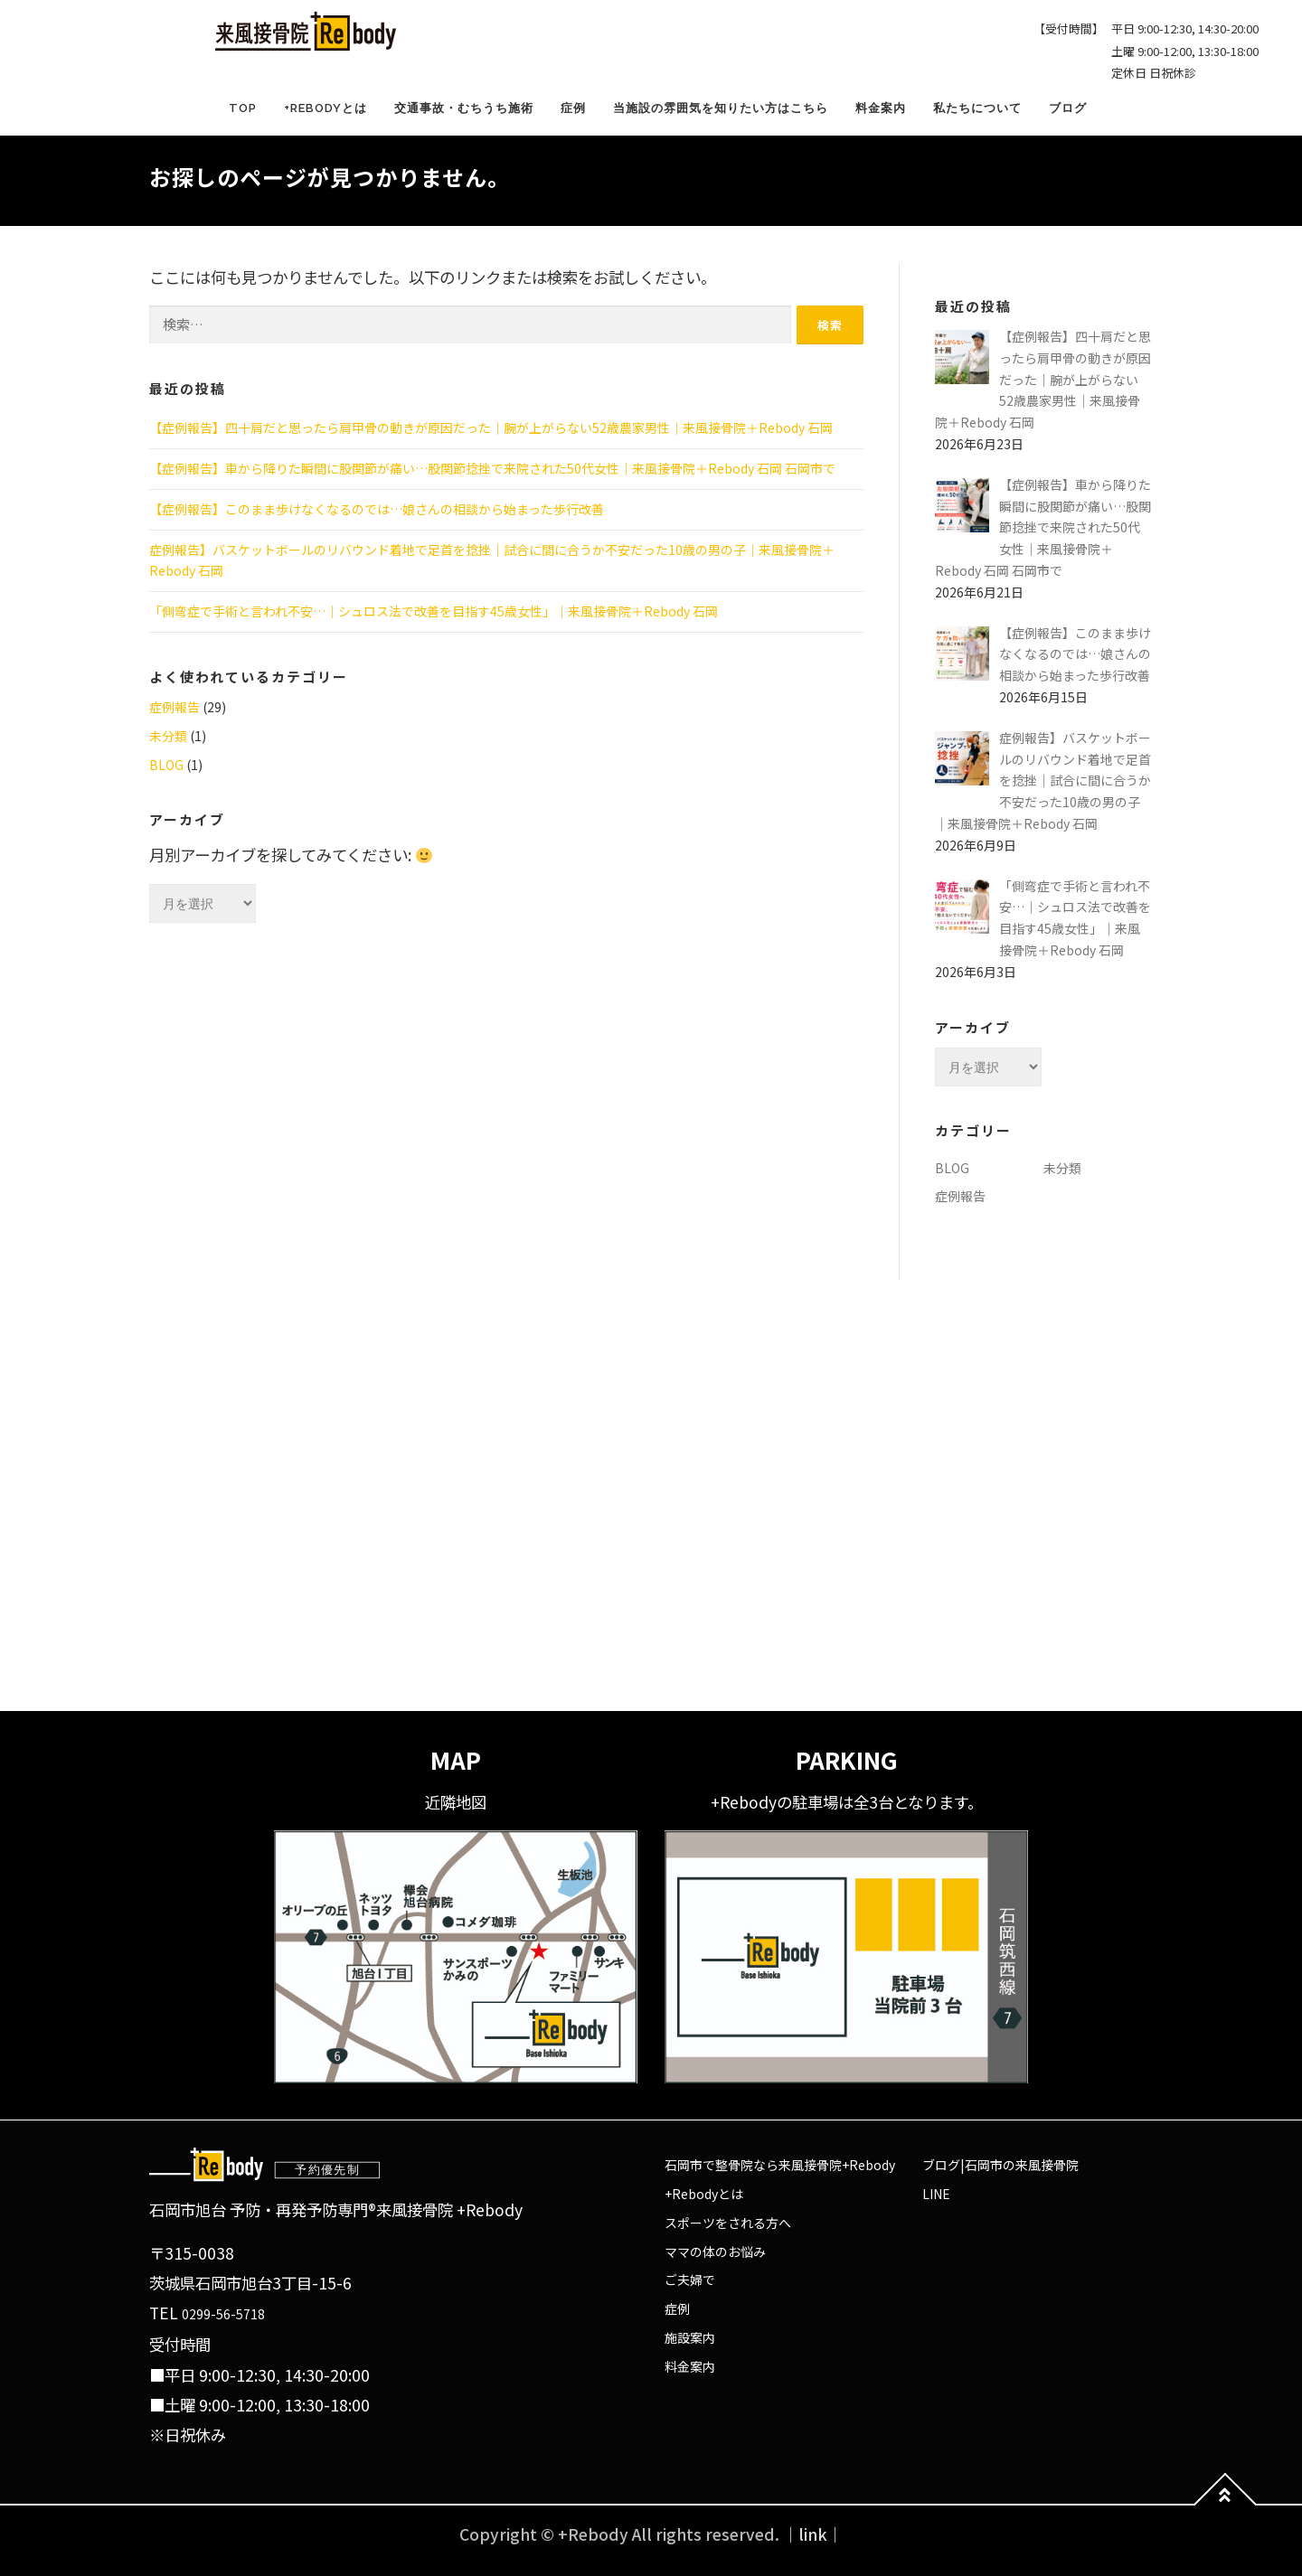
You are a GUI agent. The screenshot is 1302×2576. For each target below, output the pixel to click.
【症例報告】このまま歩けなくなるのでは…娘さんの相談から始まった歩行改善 (376, 509)
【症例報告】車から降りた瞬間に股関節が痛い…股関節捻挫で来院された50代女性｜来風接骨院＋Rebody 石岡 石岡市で (492, 468)
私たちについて (977, 108)
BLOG (166, 765)
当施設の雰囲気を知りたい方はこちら (720, 108)
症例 (573, 108)
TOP (243, 108)
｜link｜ (813, 2534)
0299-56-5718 (223, 2314)
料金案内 (880, 108)
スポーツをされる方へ (728, 2223)
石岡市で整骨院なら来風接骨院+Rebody (780, 2165)
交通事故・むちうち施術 (463, 108)
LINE (936, 2194)
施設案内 (690, 2337)
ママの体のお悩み (715, 2251)
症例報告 (174, 707)
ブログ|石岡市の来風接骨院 (1000, 2165)
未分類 (168, 736)
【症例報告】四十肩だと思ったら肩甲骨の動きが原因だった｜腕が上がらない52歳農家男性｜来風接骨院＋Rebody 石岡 (491, 427)
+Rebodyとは (325, 108)
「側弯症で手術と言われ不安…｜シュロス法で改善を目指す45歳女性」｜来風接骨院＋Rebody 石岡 (433, 611)
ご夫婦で (690, 2279)
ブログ (1068, 108)
